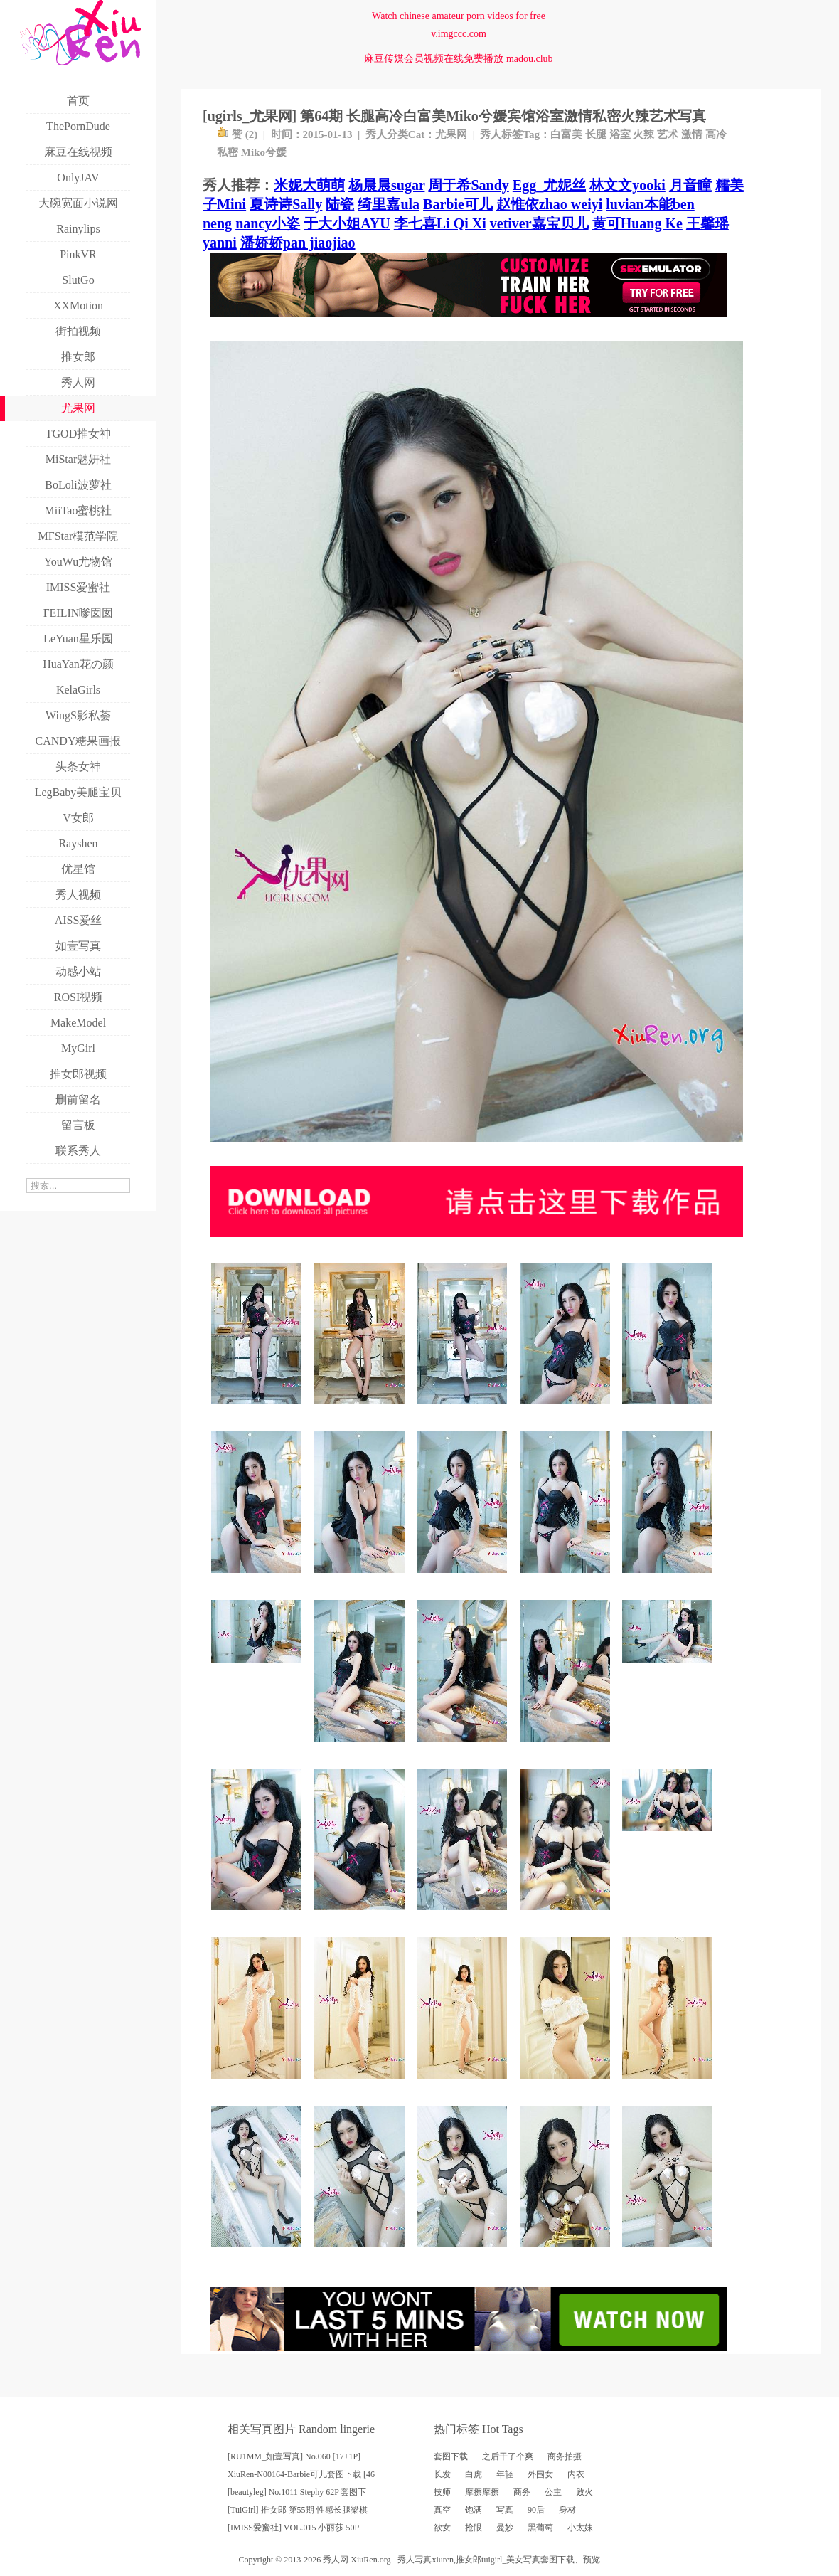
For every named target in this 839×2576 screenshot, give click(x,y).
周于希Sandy (468, 185)
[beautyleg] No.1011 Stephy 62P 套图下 (297, 2492)
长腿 (595, 134)
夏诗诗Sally (286, 204)
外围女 (540, 2474)
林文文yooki (627, 185)
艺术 (667, 134)
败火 (584, 2492)
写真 (504, 2510)
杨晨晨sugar (386, 185)
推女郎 (468, 2560)
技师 (442, 2492)
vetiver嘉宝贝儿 (539, 223)
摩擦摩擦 (482, 2492)
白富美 (566, 134)
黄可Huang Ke (637, 223)
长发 (442, 2474)
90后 (536, 2510)
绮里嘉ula (388, 204)
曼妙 (504, 2528)
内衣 (575, 2474)
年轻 (504, 2474)
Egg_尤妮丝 (549, 185)
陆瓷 (340, 204)
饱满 (473, 2510)
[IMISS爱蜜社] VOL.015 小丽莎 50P (293, 2528)
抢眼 (473, 2528)
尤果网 (451, 134)
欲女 (442, 2528)
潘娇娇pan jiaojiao (298, 242)
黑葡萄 (540, 2528)
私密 (227, 152)
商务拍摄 (564, 2456)
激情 (691, 134)
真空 (442, 2510)
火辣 (643, 134)
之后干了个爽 (507, 2456)
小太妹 (580, 2528)
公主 (553, 2492)
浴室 (620, 134)
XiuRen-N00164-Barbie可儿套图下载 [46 (301, 2474)
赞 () (237, 134)
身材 (567, 2510)
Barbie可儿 (458, 204)
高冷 (716, 134)
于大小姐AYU (347, 223)
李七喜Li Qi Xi (440, 223)
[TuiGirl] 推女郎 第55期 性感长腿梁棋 (298, 2510)
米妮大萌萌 (309, 185)
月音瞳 (690, 185)
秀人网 (335, 2560)
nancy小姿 (267, 223)
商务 (521, 2492)
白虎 (473, 2474)
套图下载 (451, 2456)
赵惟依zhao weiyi (549, 204)
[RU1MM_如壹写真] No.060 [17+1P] (294, 2456)
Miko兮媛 (264, 152)
